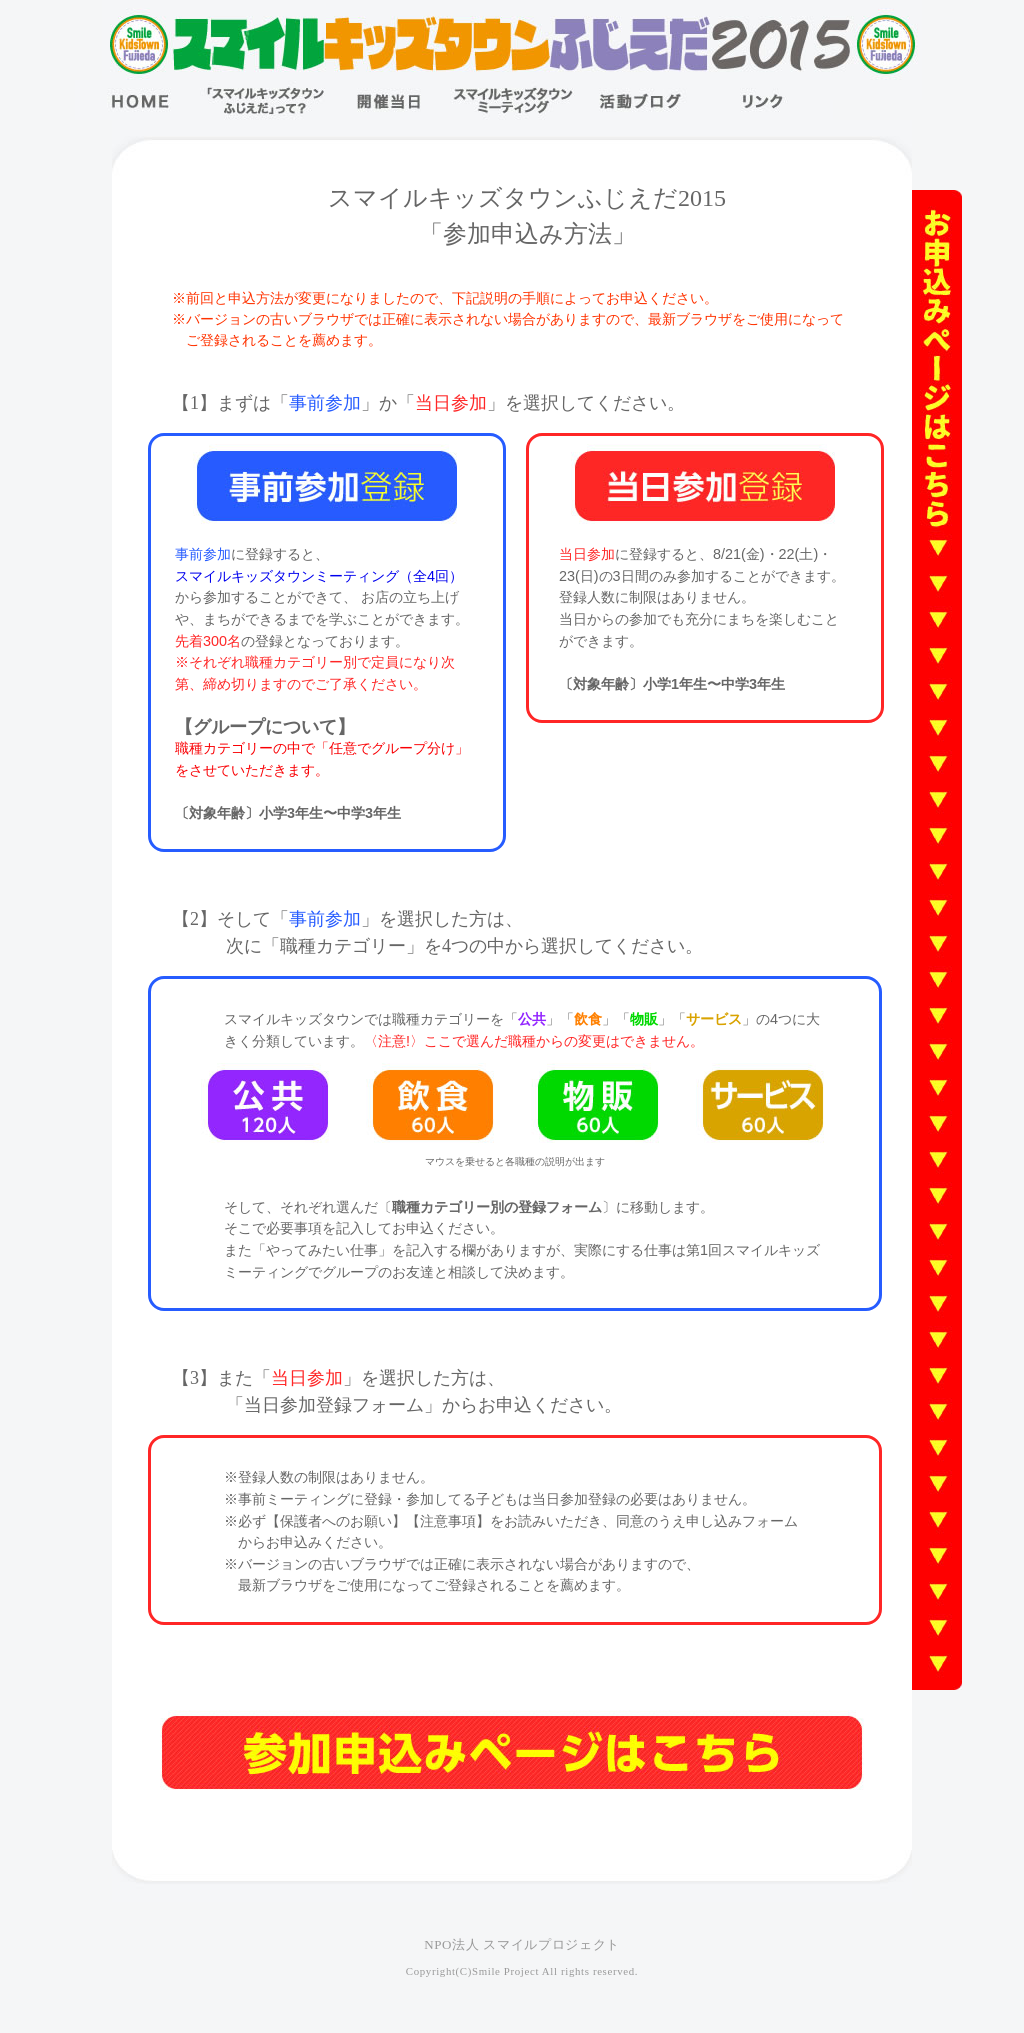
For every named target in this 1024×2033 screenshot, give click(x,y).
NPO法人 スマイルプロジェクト (522, 1944)
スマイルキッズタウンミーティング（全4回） (319, 576)
